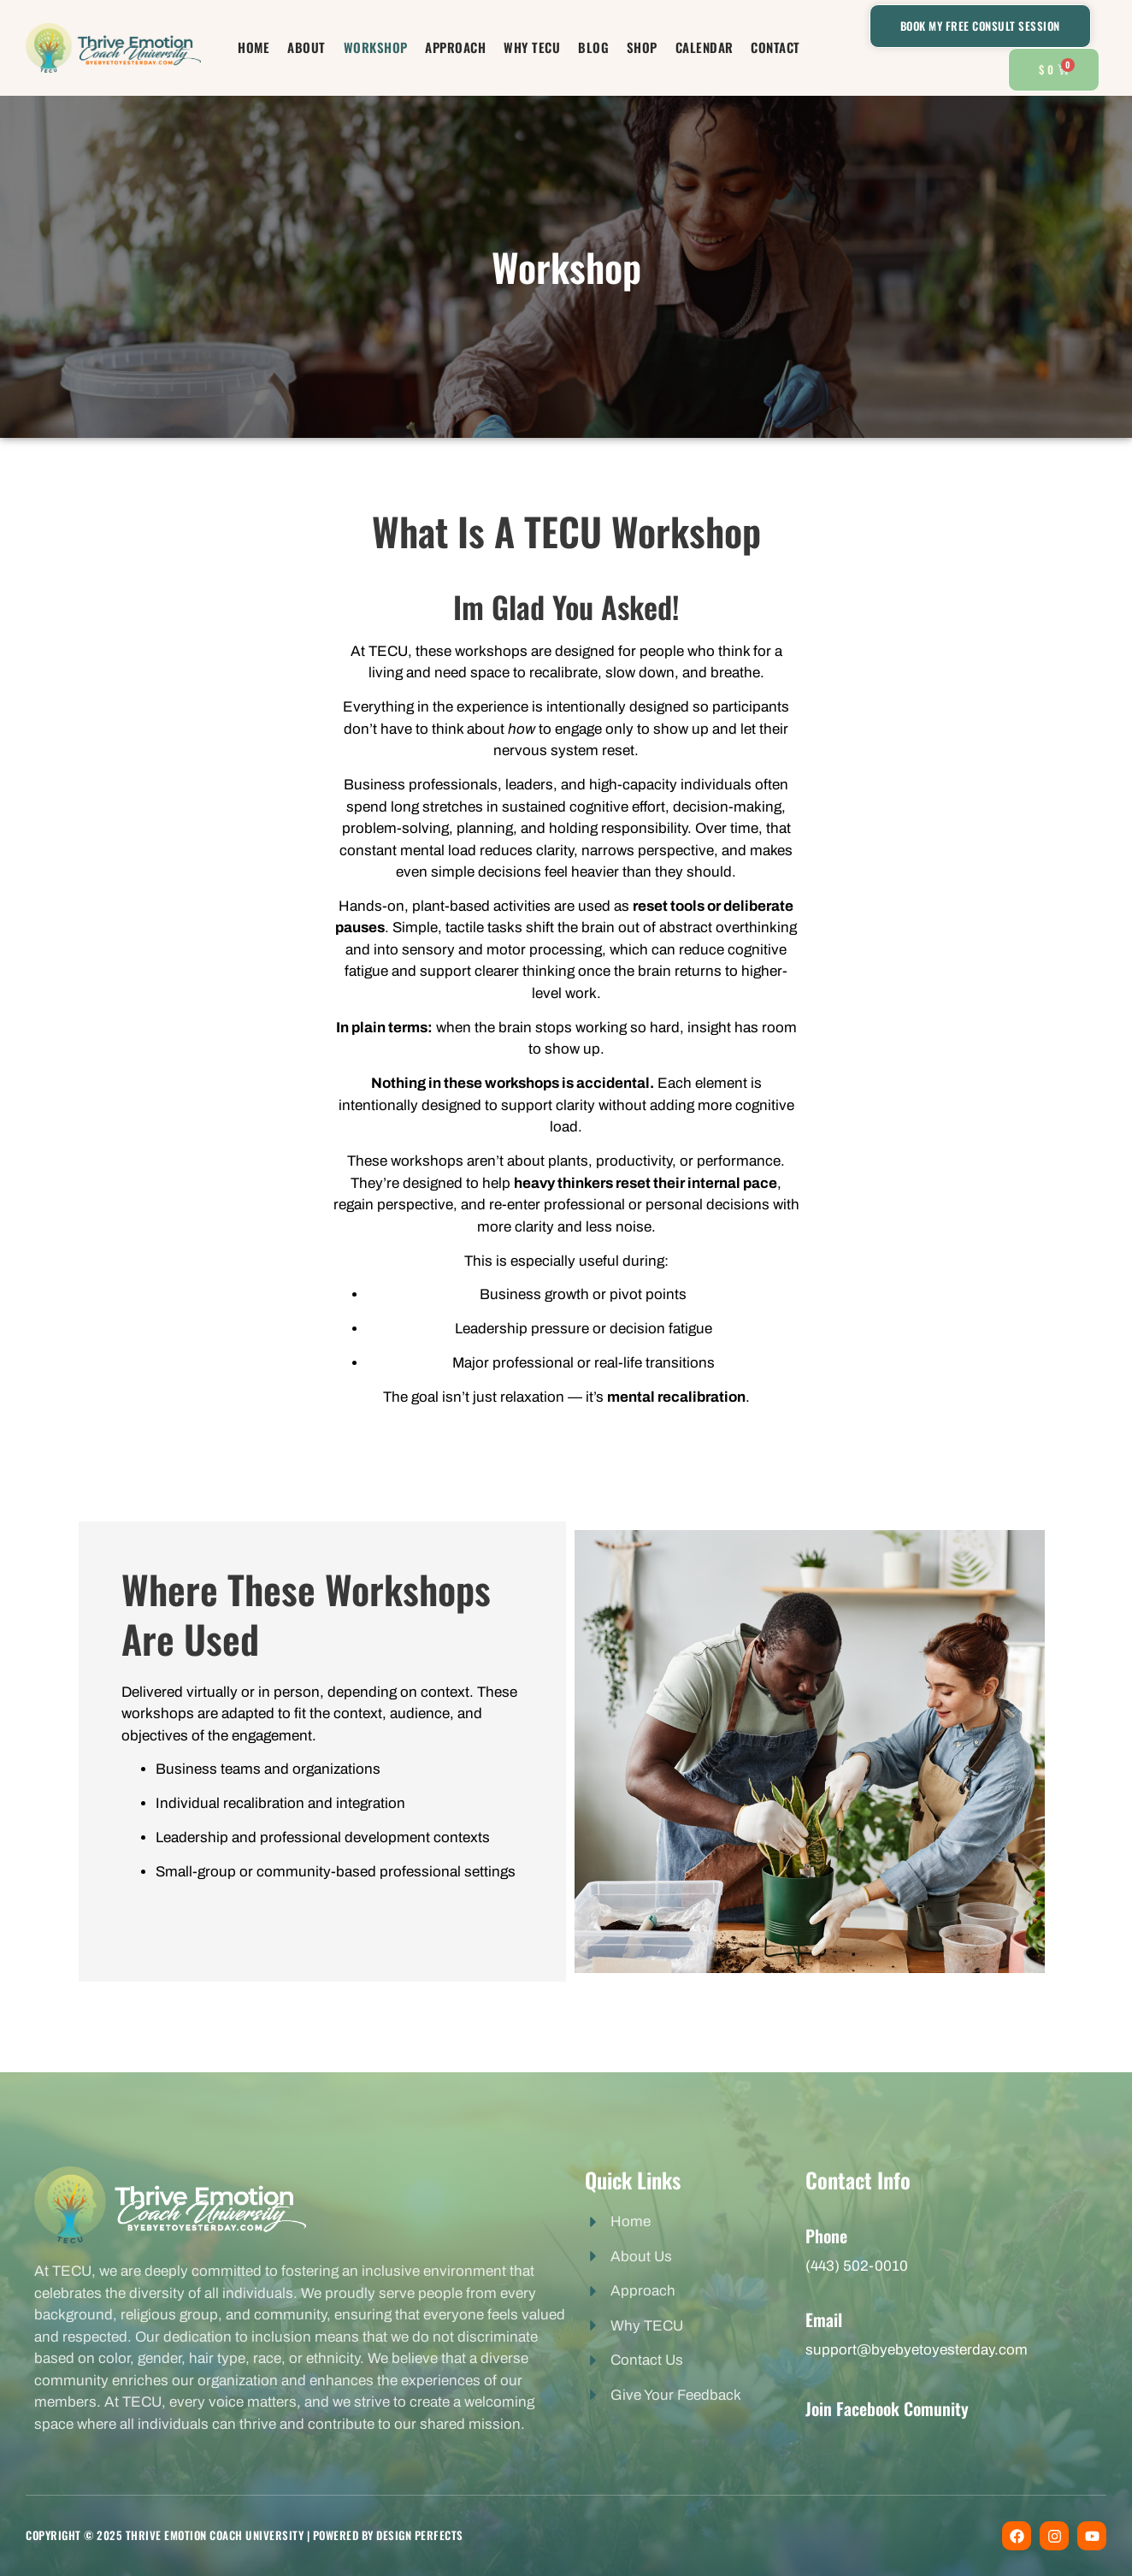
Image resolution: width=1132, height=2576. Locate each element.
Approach (459, 47)
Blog (589, 47)
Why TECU (532, 47)
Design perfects (419, 2535)
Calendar (692, 47)
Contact (759, 47)
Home (270, 47)
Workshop (383, 47)
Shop (633, 47)
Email (823, 2319)
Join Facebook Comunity (887, 2408)
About (319, 47)
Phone (826, 2235)
